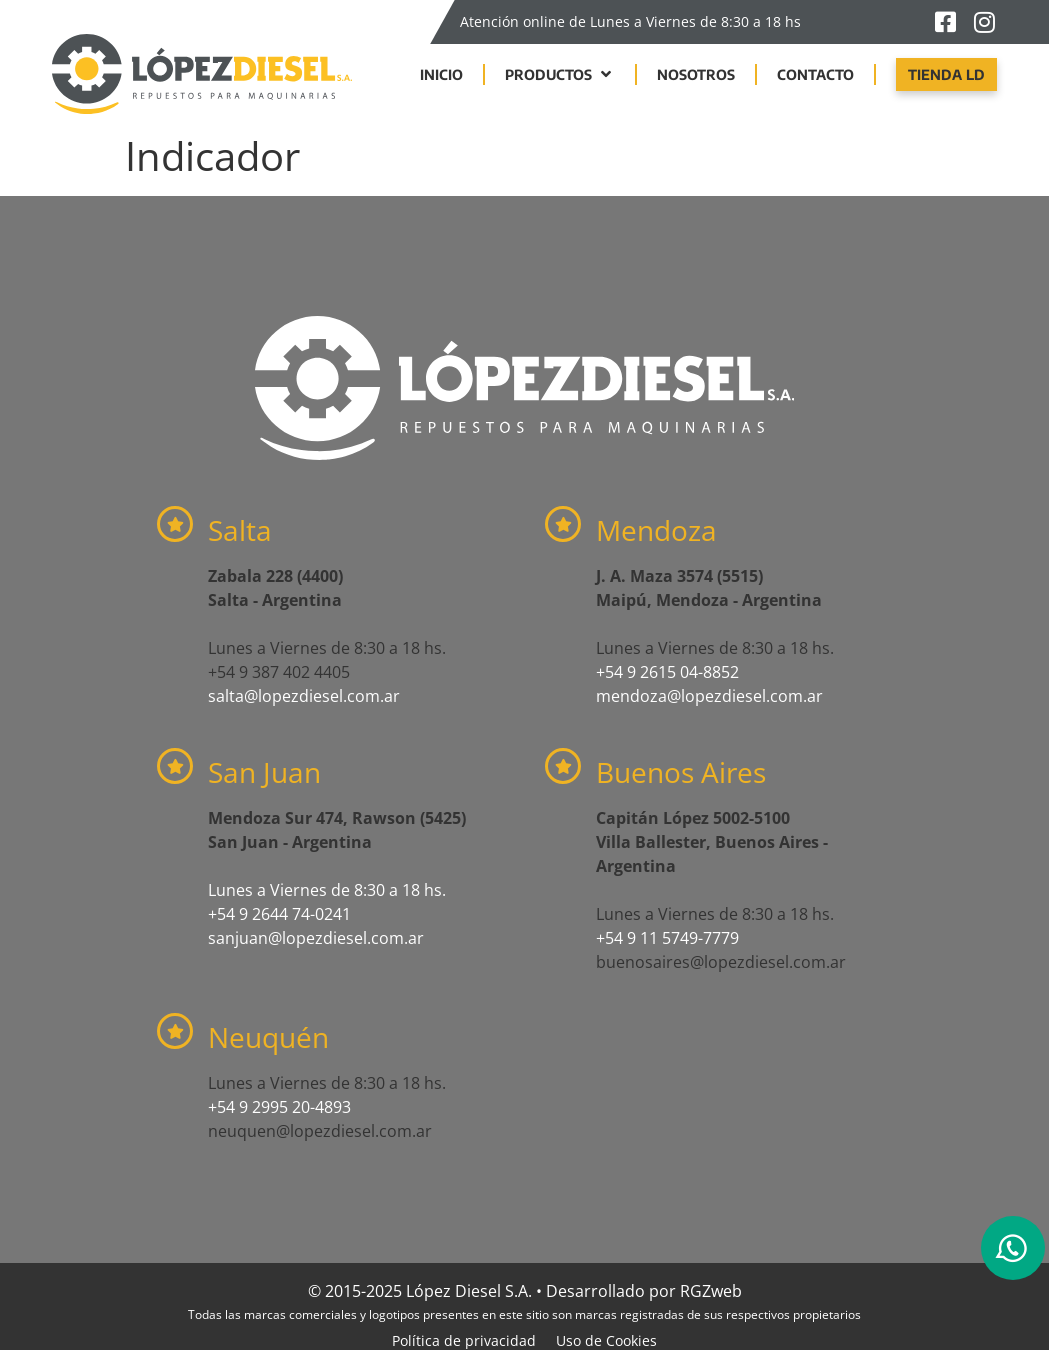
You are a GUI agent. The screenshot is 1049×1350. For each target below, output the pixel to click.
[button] (560, 74)
